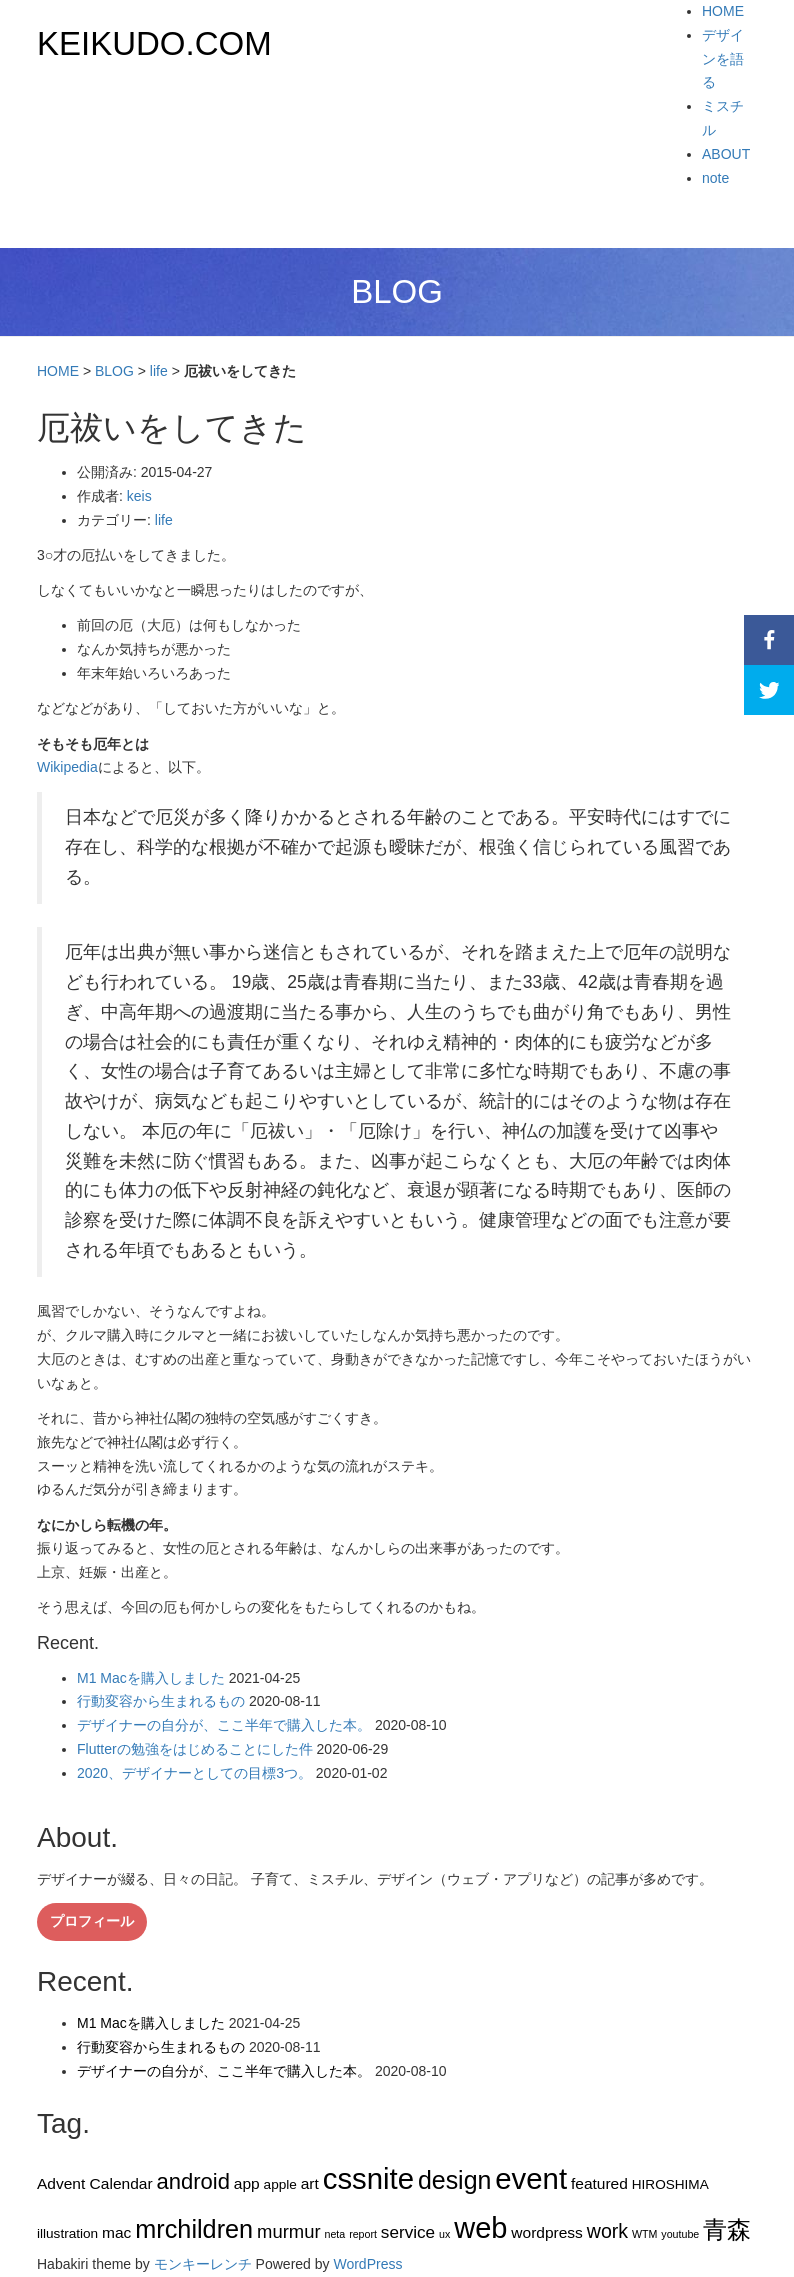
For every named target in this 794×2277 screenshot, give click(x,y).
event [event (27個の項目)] (531, 2178)
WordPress (367, 2264)
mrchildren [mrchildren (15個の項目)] (194, 2229)
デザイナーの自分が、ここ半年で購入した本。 (224, 1725)
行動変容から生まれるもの (161, 1701)
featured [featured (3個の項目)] (599, 2183)
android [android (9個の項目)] (192, 2181)
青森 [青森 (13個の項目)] (727, 2229)
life (159, 371)
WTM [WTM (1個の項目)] (644, 2234)
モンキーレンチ (203, 2264)
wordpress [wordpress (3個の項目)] (547, 2232)
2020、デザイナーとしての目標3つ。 (194, 1773)
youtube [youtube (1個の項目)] (680, 2234)
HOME (723, 11)
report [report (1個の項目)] (363, 2234)
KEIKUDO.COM (154, 43)
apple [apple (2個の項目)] (280, 2184)
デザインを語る (723, 59)
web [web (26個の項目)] (480, 2228)
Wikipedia (67, 767)
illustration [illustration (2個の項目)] (67, 2233)
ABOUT (726, 154)
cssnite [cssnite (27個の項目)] (368, 2178)
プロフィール (92, 1921)
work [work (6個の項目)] (607, 2231)
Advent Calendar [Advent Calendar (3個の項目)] (95, 2183)
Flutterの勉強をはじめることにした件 (195, 1749)
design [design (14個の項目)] (455, 2180)
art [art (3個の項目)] (310, 2183)
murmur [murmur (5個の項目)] (289, 2231)
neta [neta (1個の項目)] (334, 2234)
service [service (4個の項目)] (408, 2232)
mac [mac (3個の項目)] (116, 2232)
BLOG (114, 371)
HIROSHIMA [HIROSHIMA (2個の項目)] (670, 2184)
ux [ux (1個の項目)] (444, 2234)
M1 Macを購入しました (151, 1678)
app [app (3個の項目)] (247, 2183)
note (715, 178)
